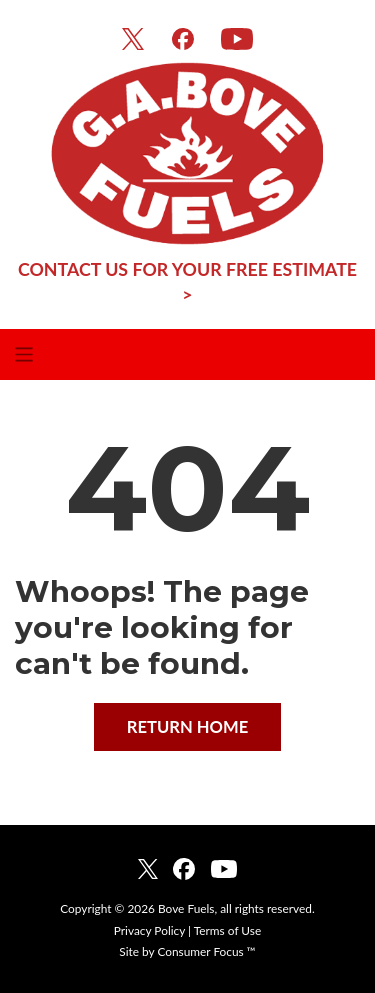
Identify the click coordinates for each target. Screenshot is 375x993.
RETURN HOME (188, 727)
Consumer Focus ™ (206, 951)
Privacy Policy (149, 930)
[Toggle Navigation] (187, 354)
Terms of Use (227, 930)
